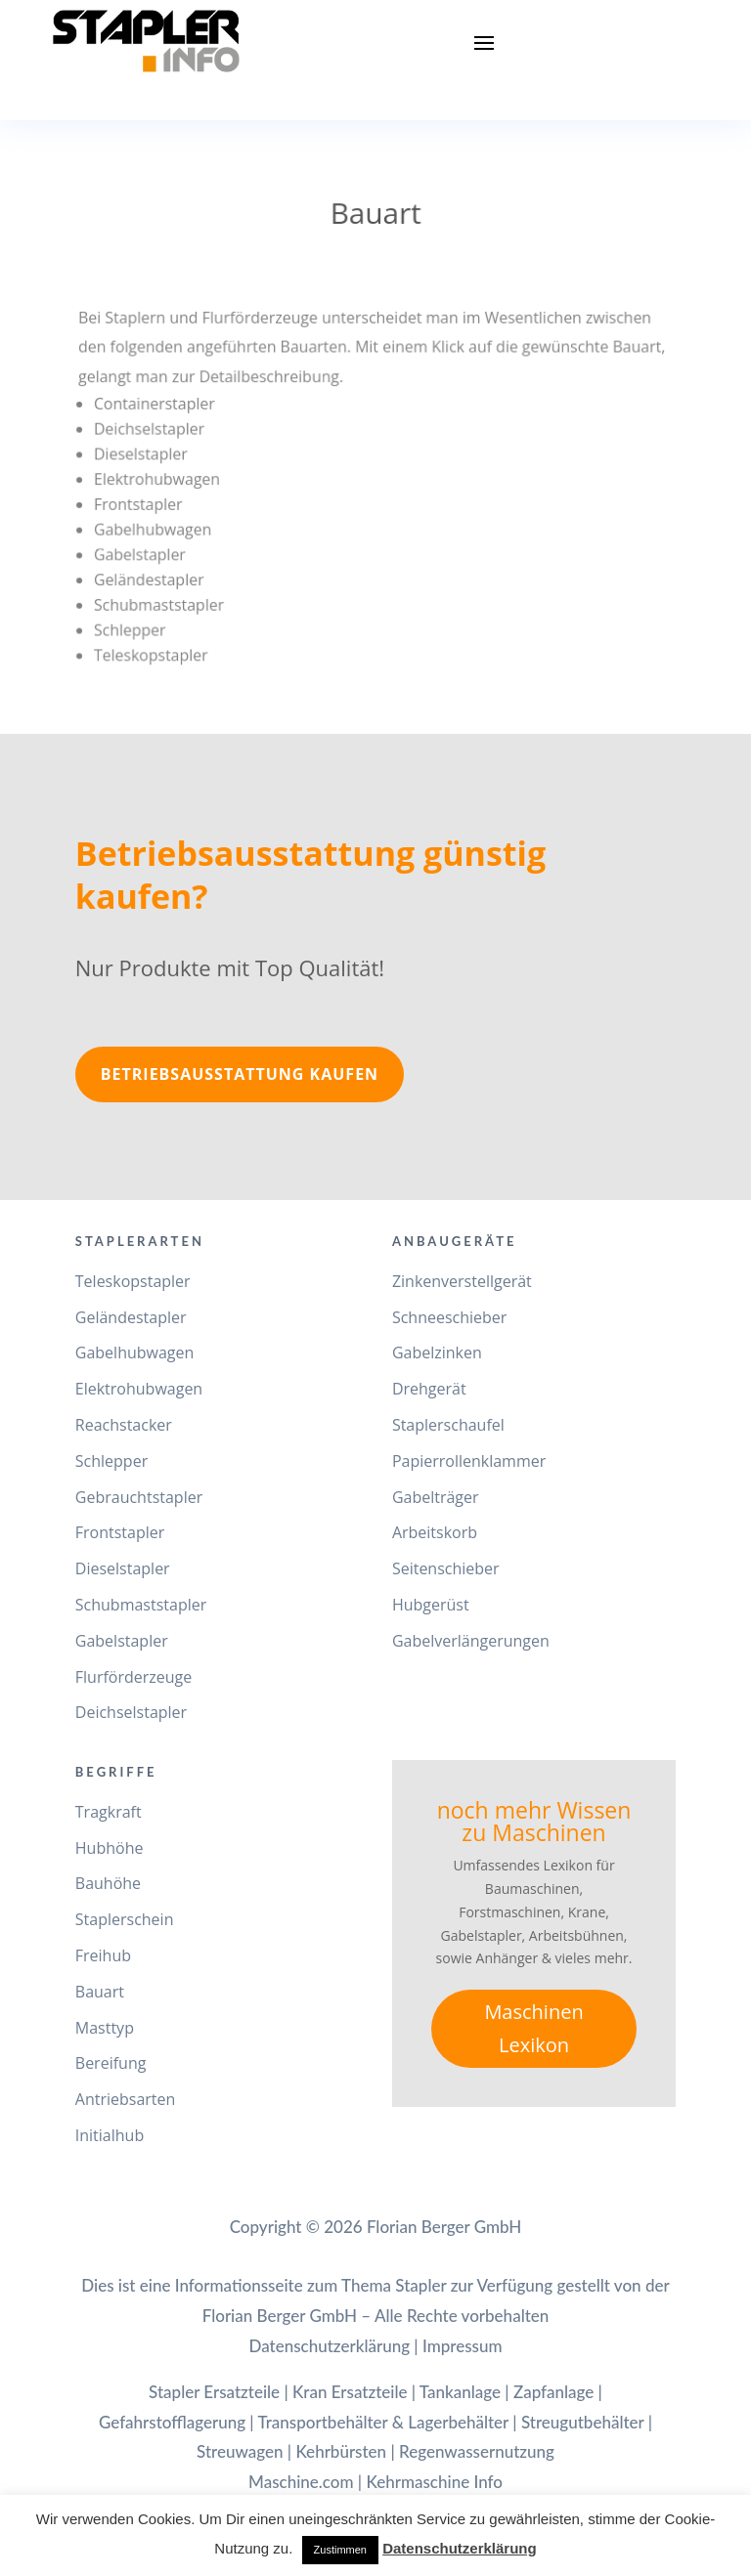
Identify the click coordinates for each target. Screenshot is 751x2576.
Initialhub (109, 2135)
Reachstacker (123, 1425)
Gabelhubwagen (135, 1352)
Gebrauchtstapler (138, 1497)
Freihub (103, 1955)
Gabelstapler (121, 1641)
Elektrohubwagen (138, 1388)
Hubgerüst (430, 1604)
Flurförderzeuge (133, 1677)
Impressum (462, 2346)
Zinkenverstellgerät (462, 1281)
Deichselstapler (131, 1712)
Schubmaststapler (140, 1604)
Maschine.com (301, 2481)
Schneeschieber (449, 1317)
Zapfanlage (553, 2392)
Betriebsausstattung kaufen (239, 1074)
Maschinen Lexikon (533, 2028)
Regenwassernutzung (476, 2451)
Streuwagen (240, 2451)
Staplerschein (124, 1919)
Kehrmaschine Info (434, 2481)
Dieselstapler (122, 1568)
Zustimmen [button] (340, 2549)
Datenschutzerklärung (329, 2346)
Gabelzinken (437, 1352)
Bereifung (111, 2063)
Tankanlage (460, 2392)
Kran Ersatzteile (349, 2392)
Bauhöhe (108, 1883)
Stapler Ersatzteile (214, 2392)
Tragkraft (108, 1812)
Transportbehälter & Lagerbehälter (382, 2422)
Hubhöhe (109, 1848)
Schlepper (111, 1461)
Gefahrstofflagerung (172, 2422)
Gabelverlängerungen (471, 1641)
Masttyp (104, 2028)
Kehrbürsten (340, 2451)
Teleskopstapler (133, 1281)
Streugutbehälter (582, 2422)
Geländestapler (131, 1317)
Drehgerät (429, 1388)
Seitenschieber (446, 1568)
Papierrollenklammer (469, 1461)
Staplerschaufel (448, 1425)
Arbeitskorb (434, 1532)
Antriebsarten (125, 2099)
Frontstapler (120, 1532)
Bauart (99, 1991)
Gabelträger (435, 1497)
